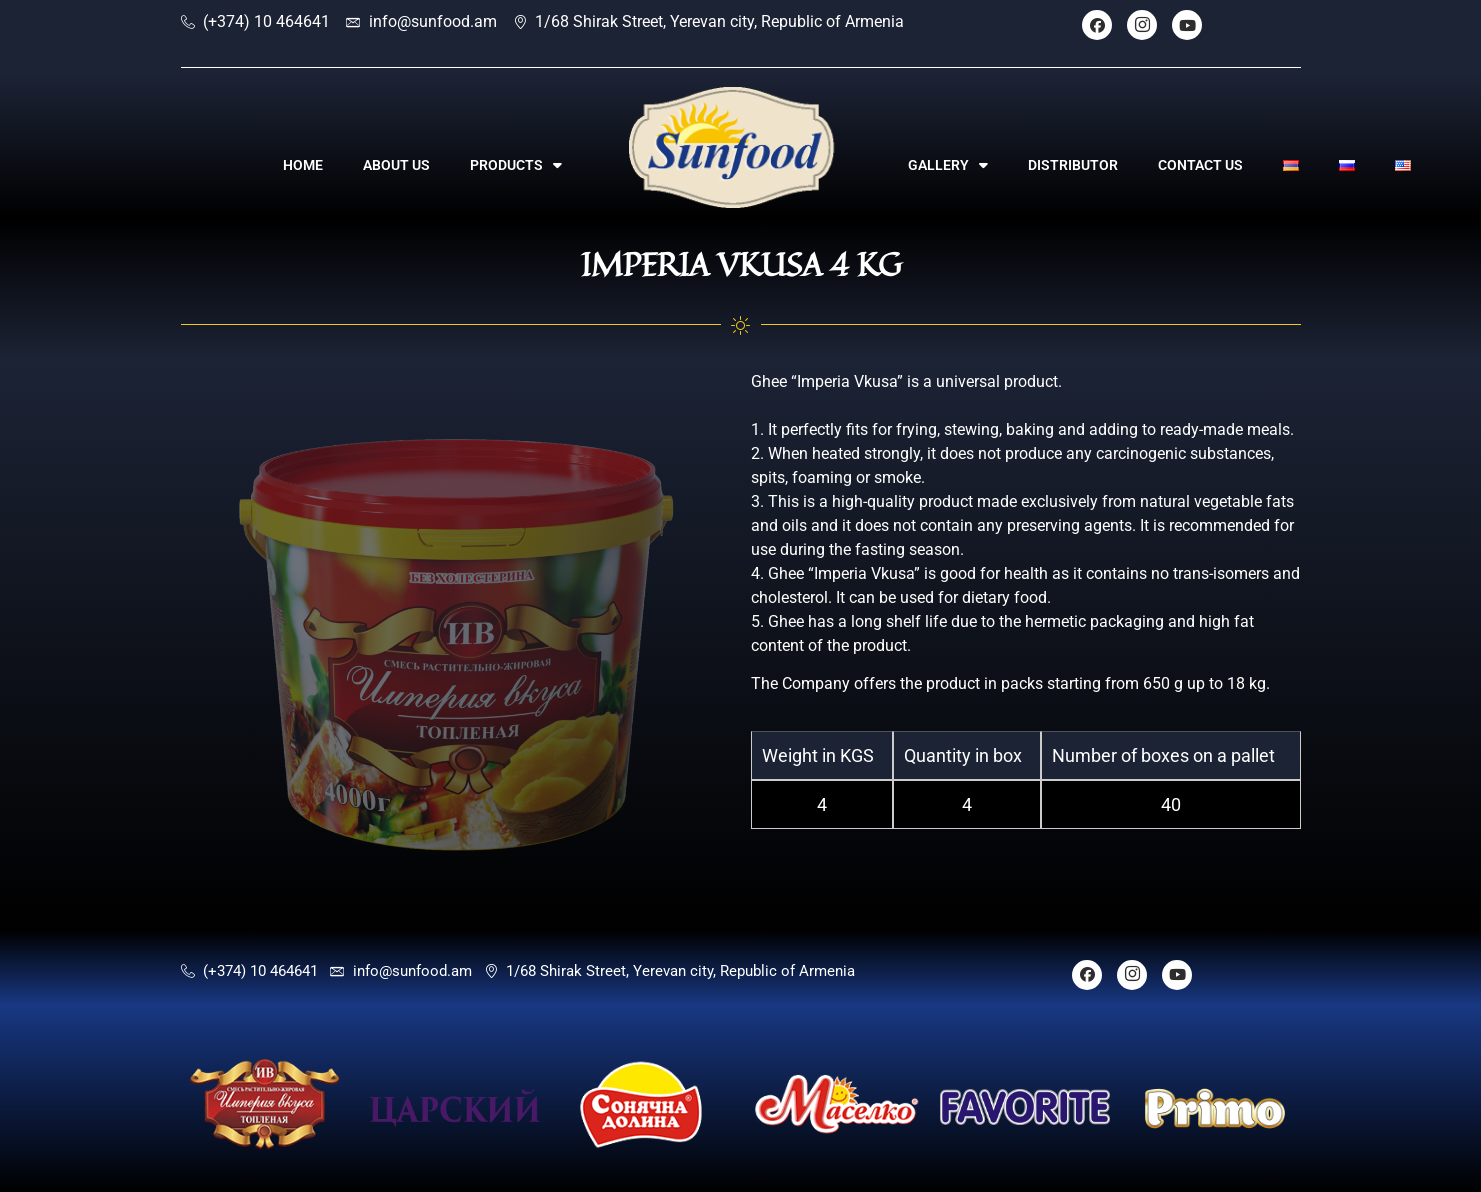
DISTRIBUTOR (1073, 165)
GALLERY (948, 165)
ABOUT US (396, 165)
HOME (303, 165)
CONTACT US (1200, 165)
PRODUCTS (516, 165)
